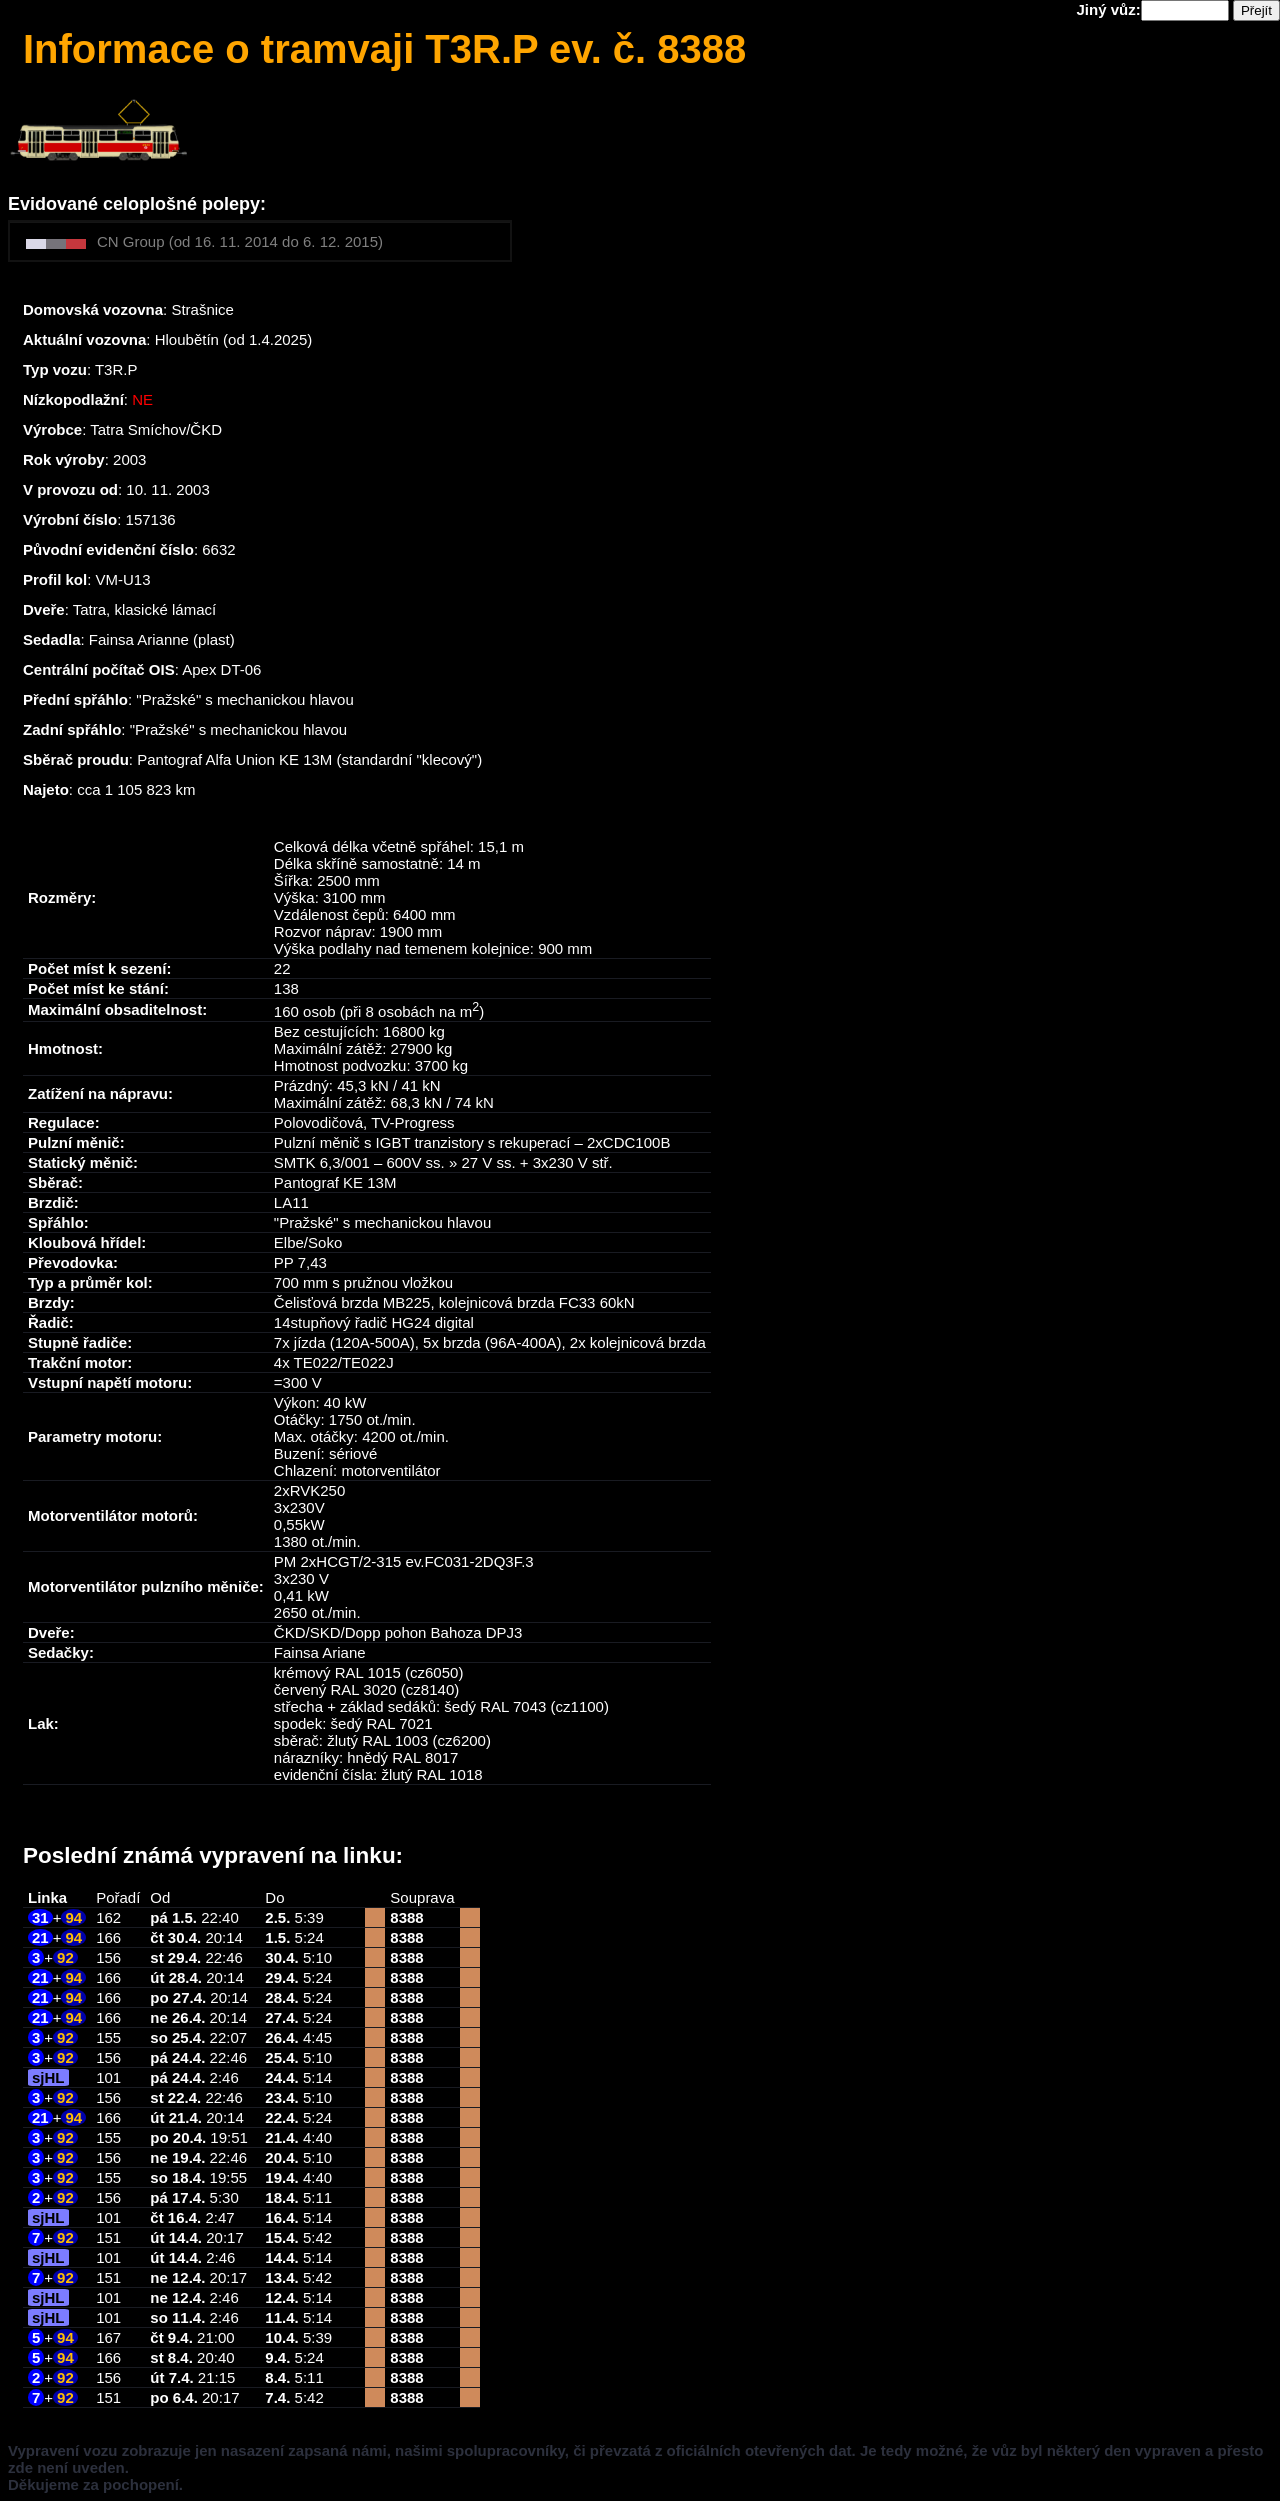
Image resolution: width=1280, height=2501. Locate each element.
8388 (406, 1917)
